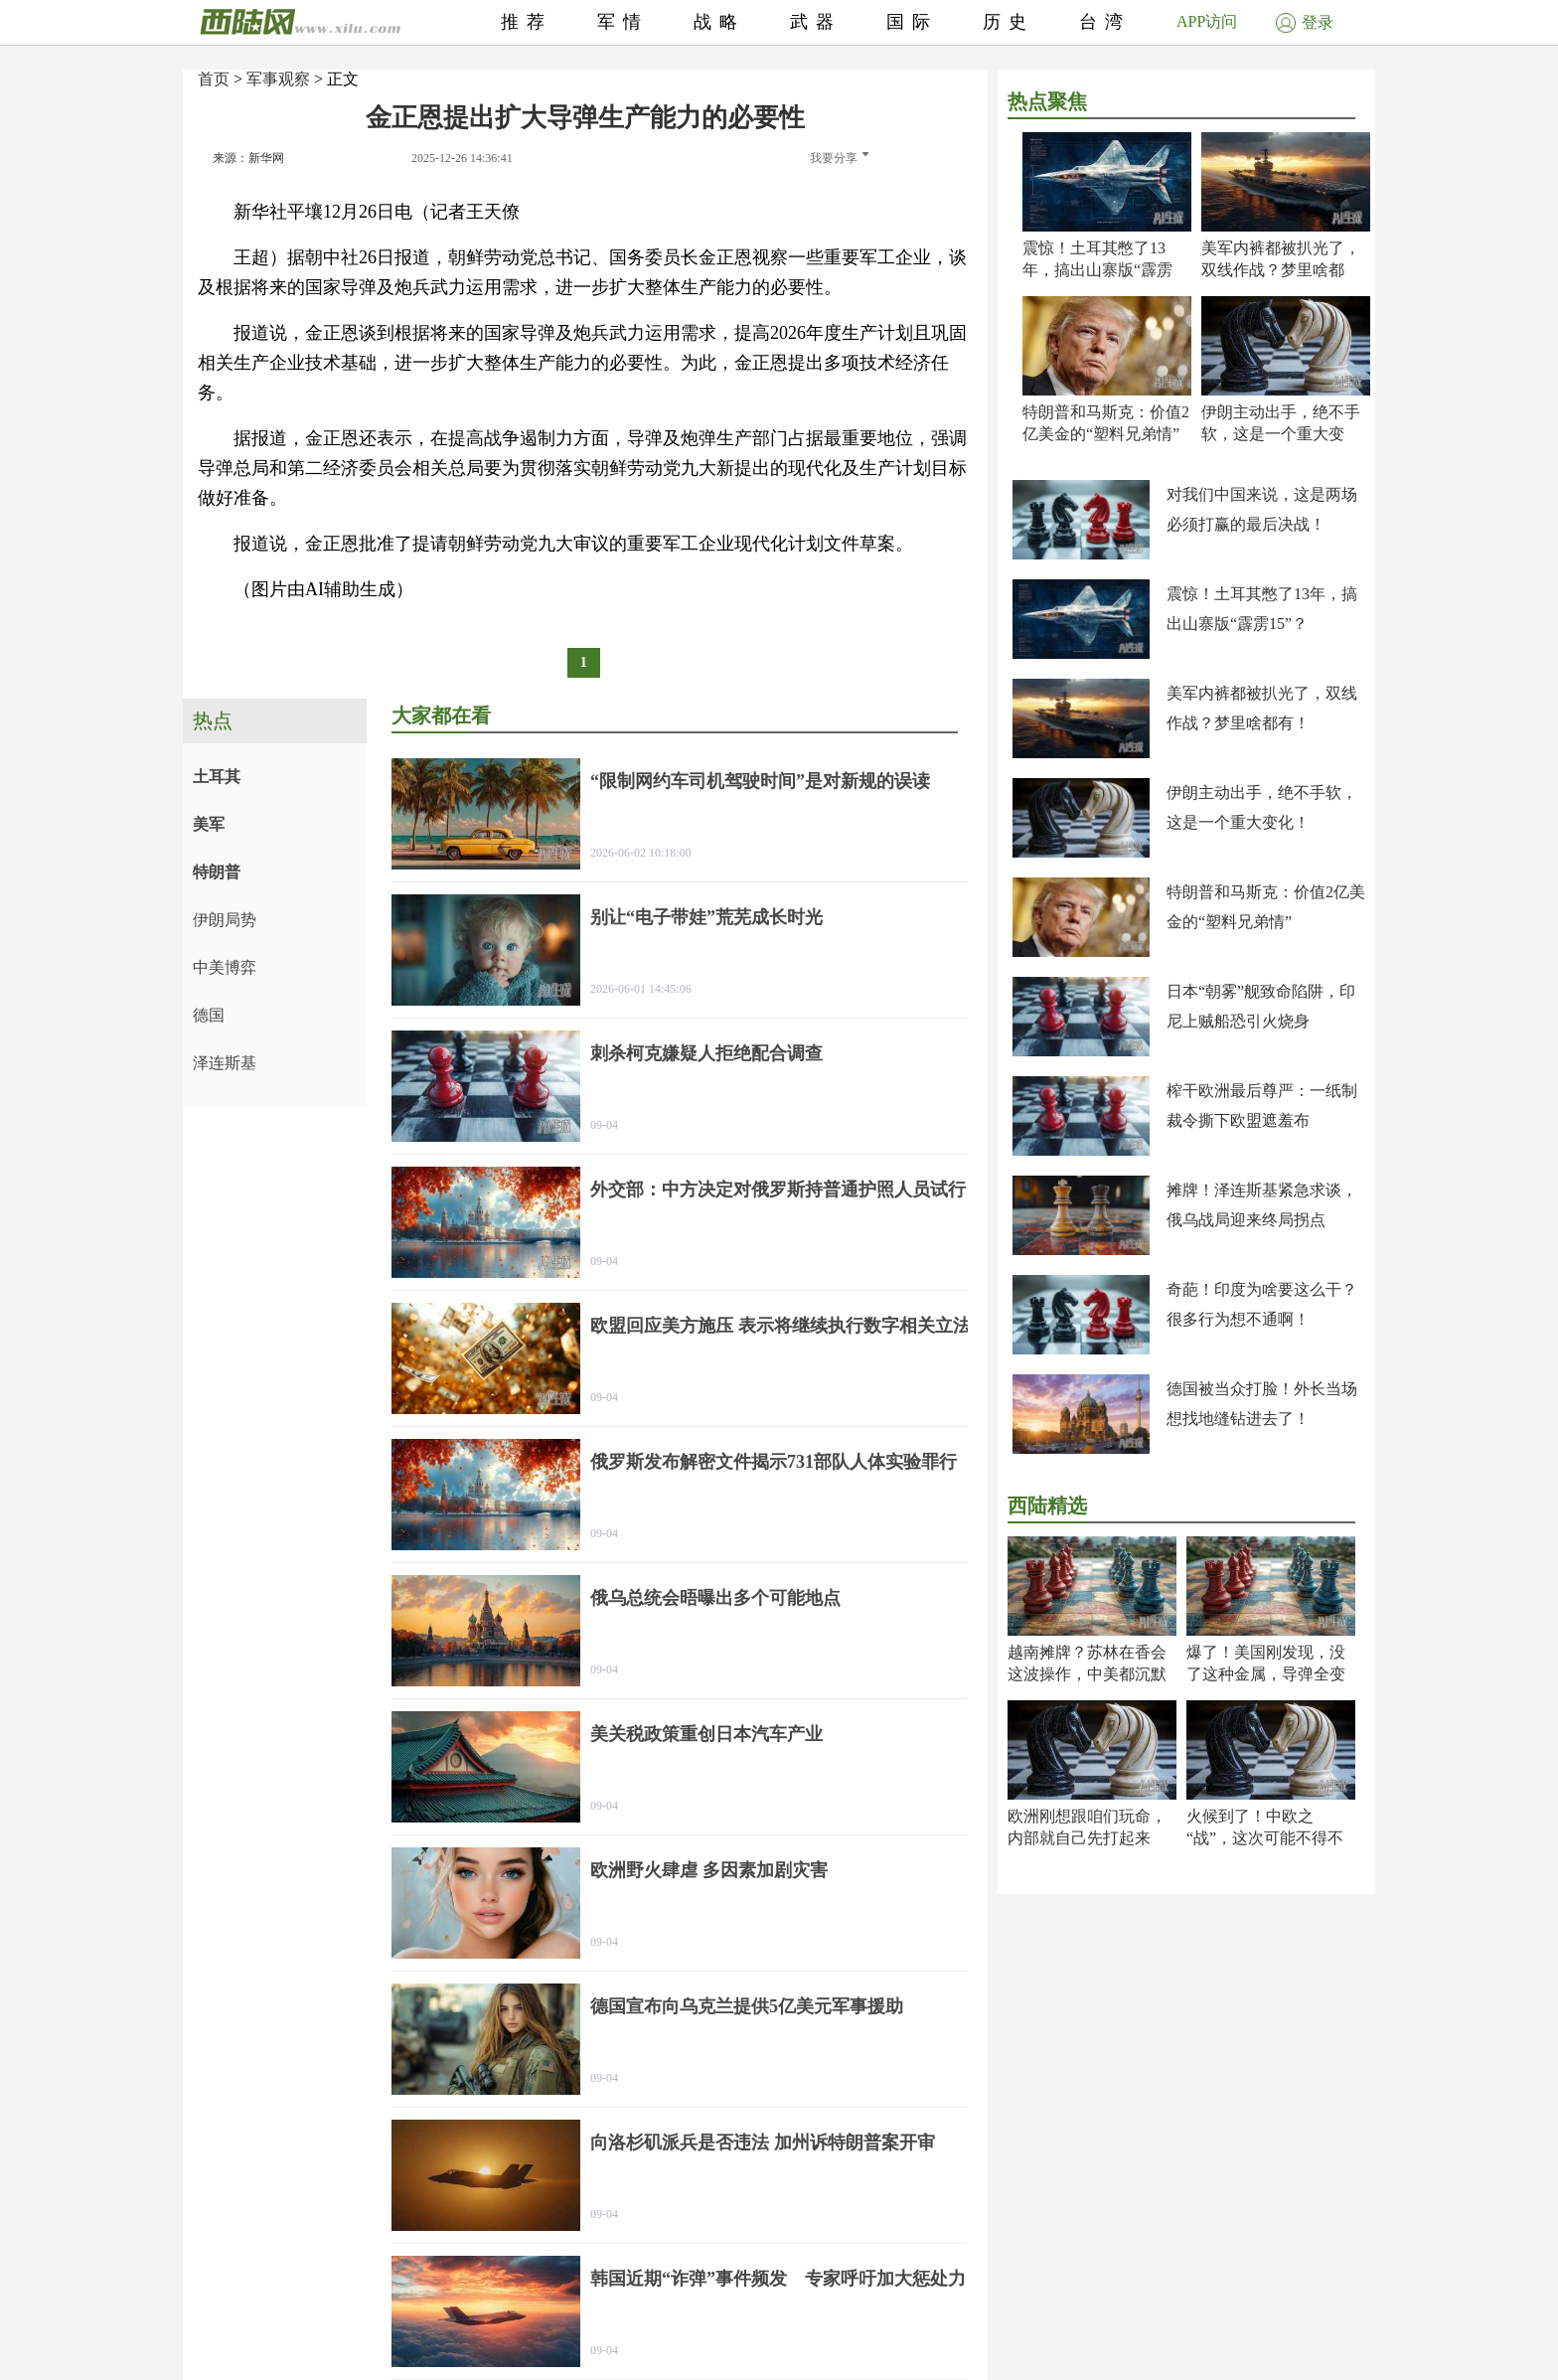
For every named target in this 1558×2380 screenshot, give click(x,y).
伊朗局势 (224, 919)
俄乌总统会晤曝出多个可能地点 (715, 1598)
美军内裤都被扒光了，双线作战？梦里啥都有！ (1280, 269)
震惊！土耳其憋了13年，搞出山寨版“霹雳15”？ (1097, 269)
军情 (623, 22)
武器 (816, 22)
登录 (1304, 22)
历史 (1008, 22)
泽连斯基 (224, 1062)
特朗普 (216, 872)
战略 (719, 22)
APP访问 (1206, 21)
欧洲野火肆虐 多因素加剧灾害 (709, 1870)
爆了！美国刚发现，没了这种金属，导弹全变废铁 (1265, 1674)
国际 (912, 22)
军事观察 (278, 79)
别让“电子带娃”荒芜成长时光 (706, 917)
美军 (209, 824)
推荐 (526, 22)
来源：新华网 (248, 158)
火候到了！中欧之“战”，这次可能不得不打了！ (1264, 1838)
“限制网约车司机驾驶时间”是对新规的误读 (760, 781)
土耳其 (216, 776)
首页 (214, 79)
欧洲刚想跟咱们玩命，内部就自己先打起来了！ (1087, 1838)
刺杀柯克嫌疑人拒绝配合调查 (706, 1053)
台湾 (1105, 22)
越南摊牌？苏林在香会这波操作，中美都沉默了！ (1087, 1674)
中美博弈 (224, 967)
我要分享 (839, 158)
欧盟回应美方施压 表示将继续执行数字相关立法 (780, 1326)
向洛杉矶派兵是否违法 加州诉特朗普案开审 (762, 2142)
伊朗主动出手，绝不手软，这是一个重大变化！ (1280, 433)
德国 (209, 1015)
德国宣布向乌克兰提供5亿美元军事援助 (746, 2006)
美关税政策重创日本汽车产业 (706, 1734)
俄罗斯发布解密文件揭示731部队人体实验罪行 (773, 1462)
